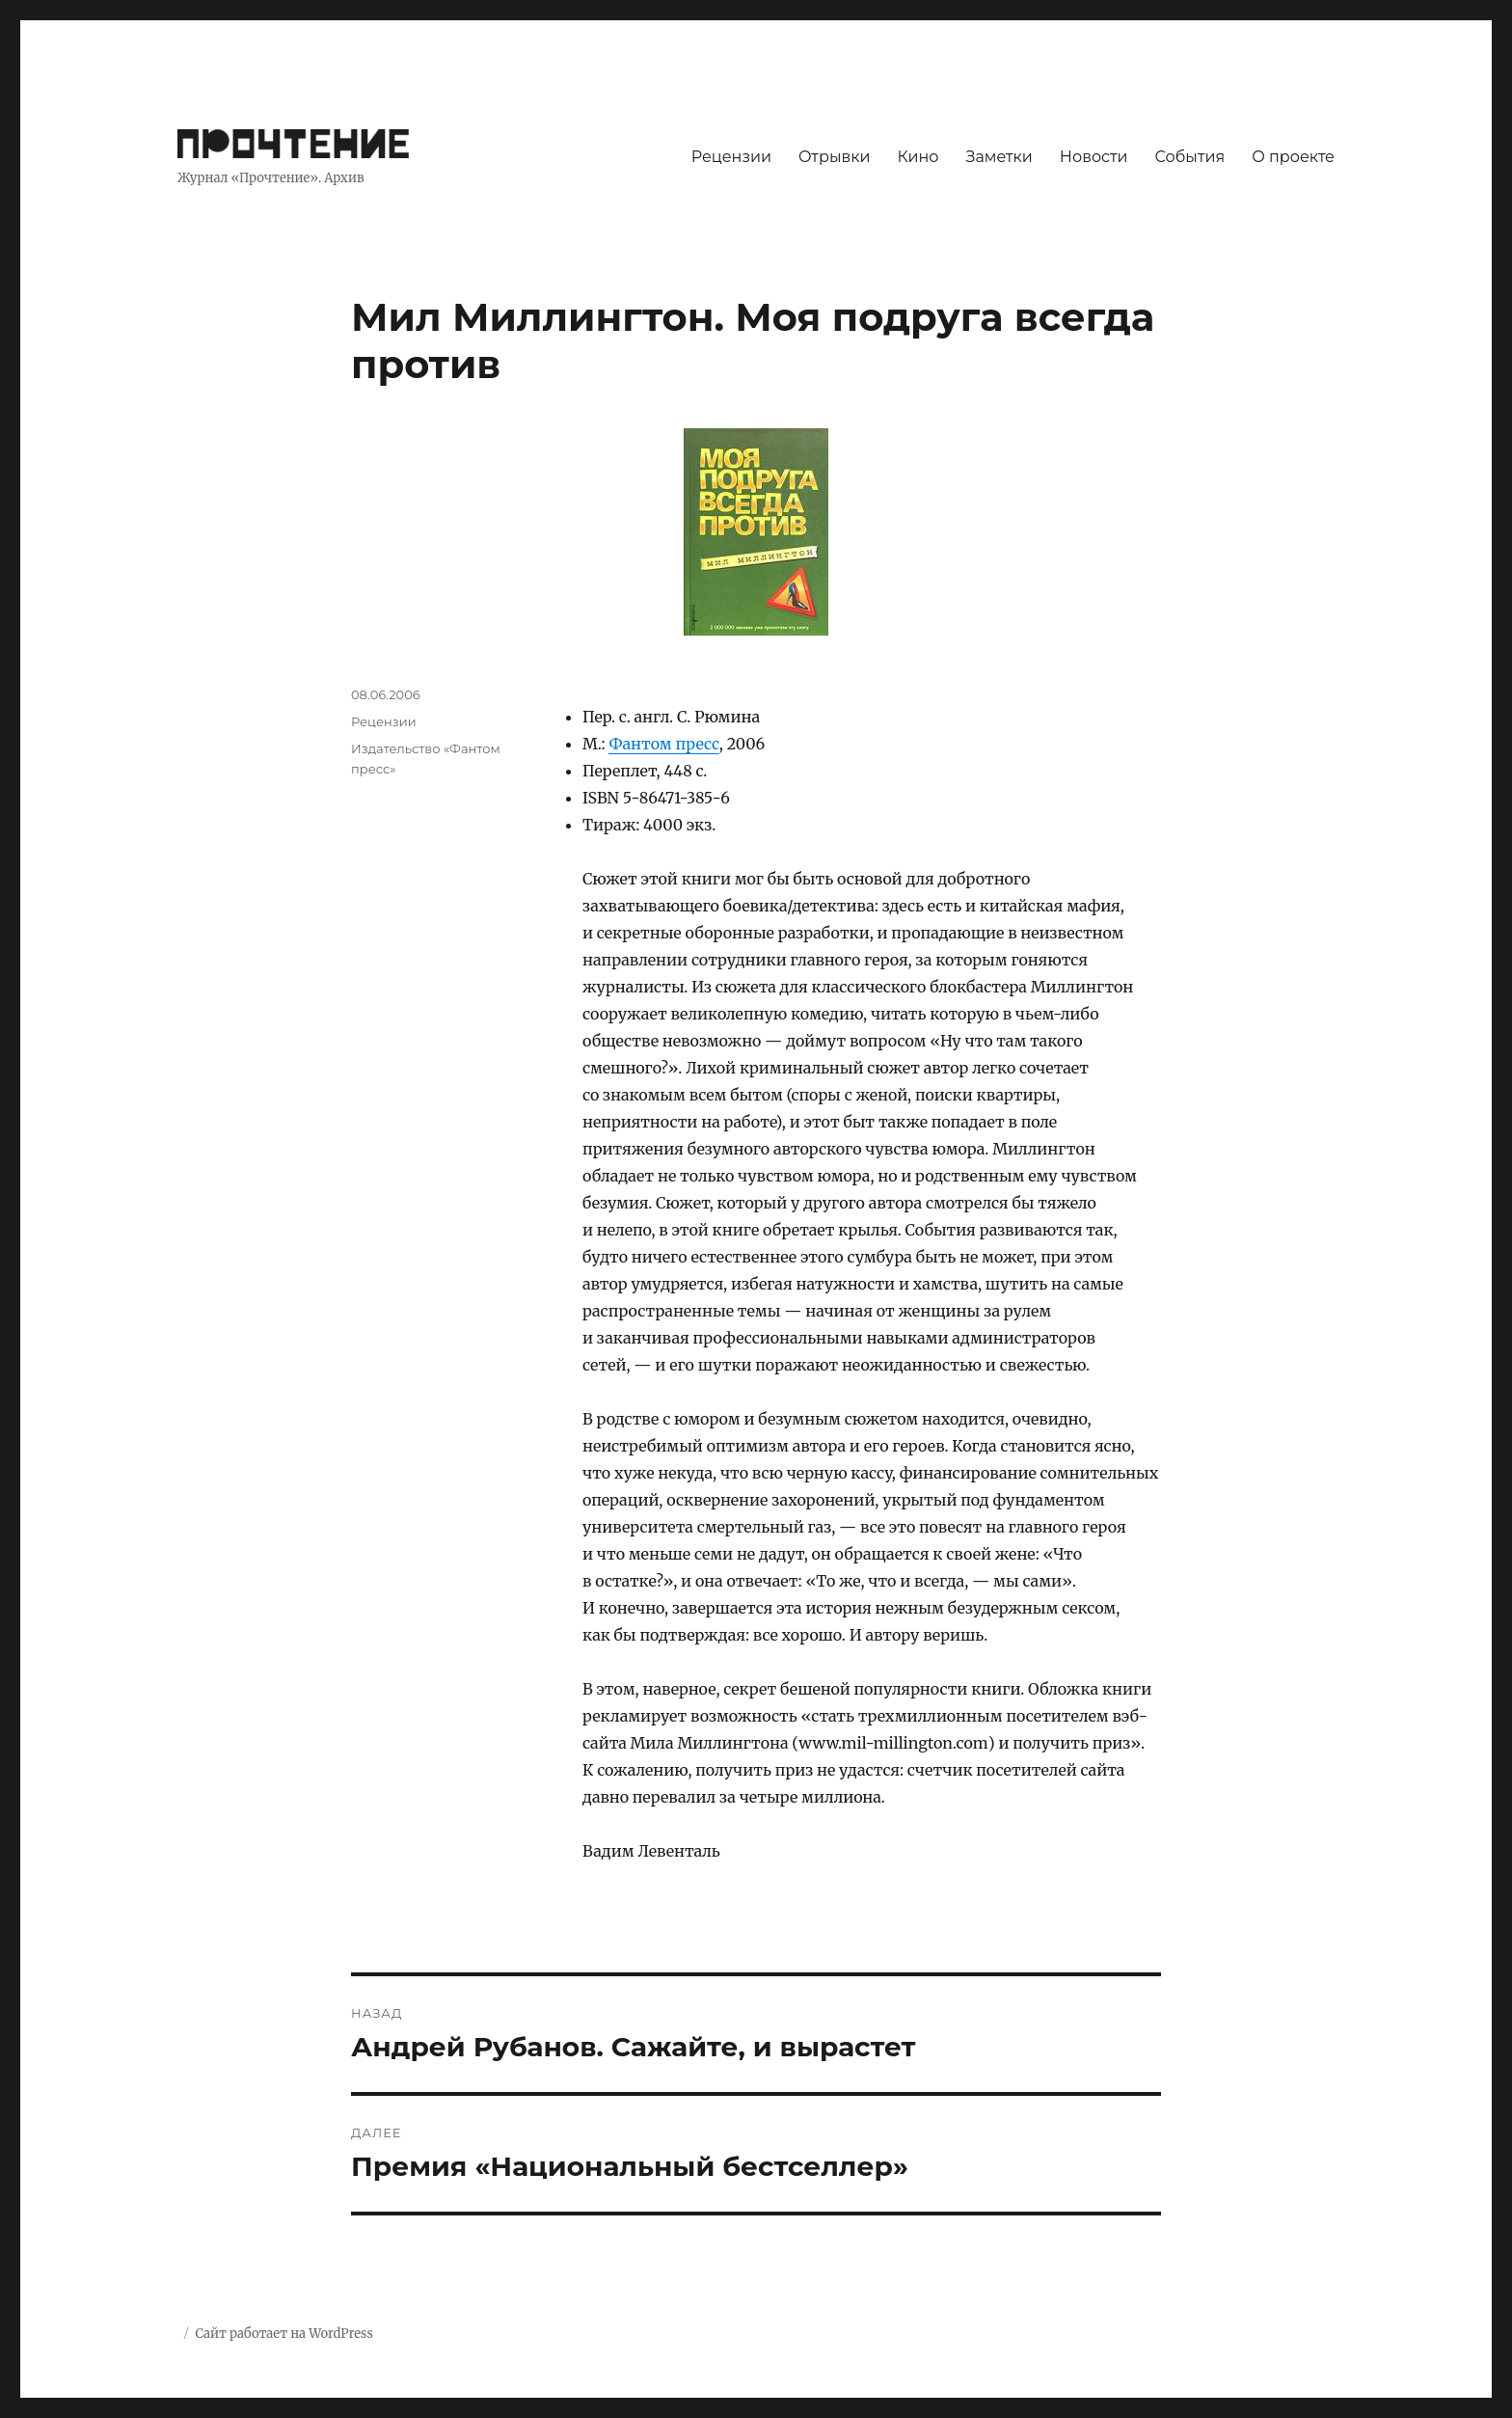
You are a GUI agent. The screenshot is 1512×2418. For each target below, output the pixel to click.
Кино (917, 157)
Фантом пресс (663, 743)
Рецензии (731, 157)
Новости (1094, 157)
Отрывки (834, 157)
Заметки (999, 157)
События (1190, 157)
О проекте (1293, 157)
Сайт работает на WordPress (283, 2333)
